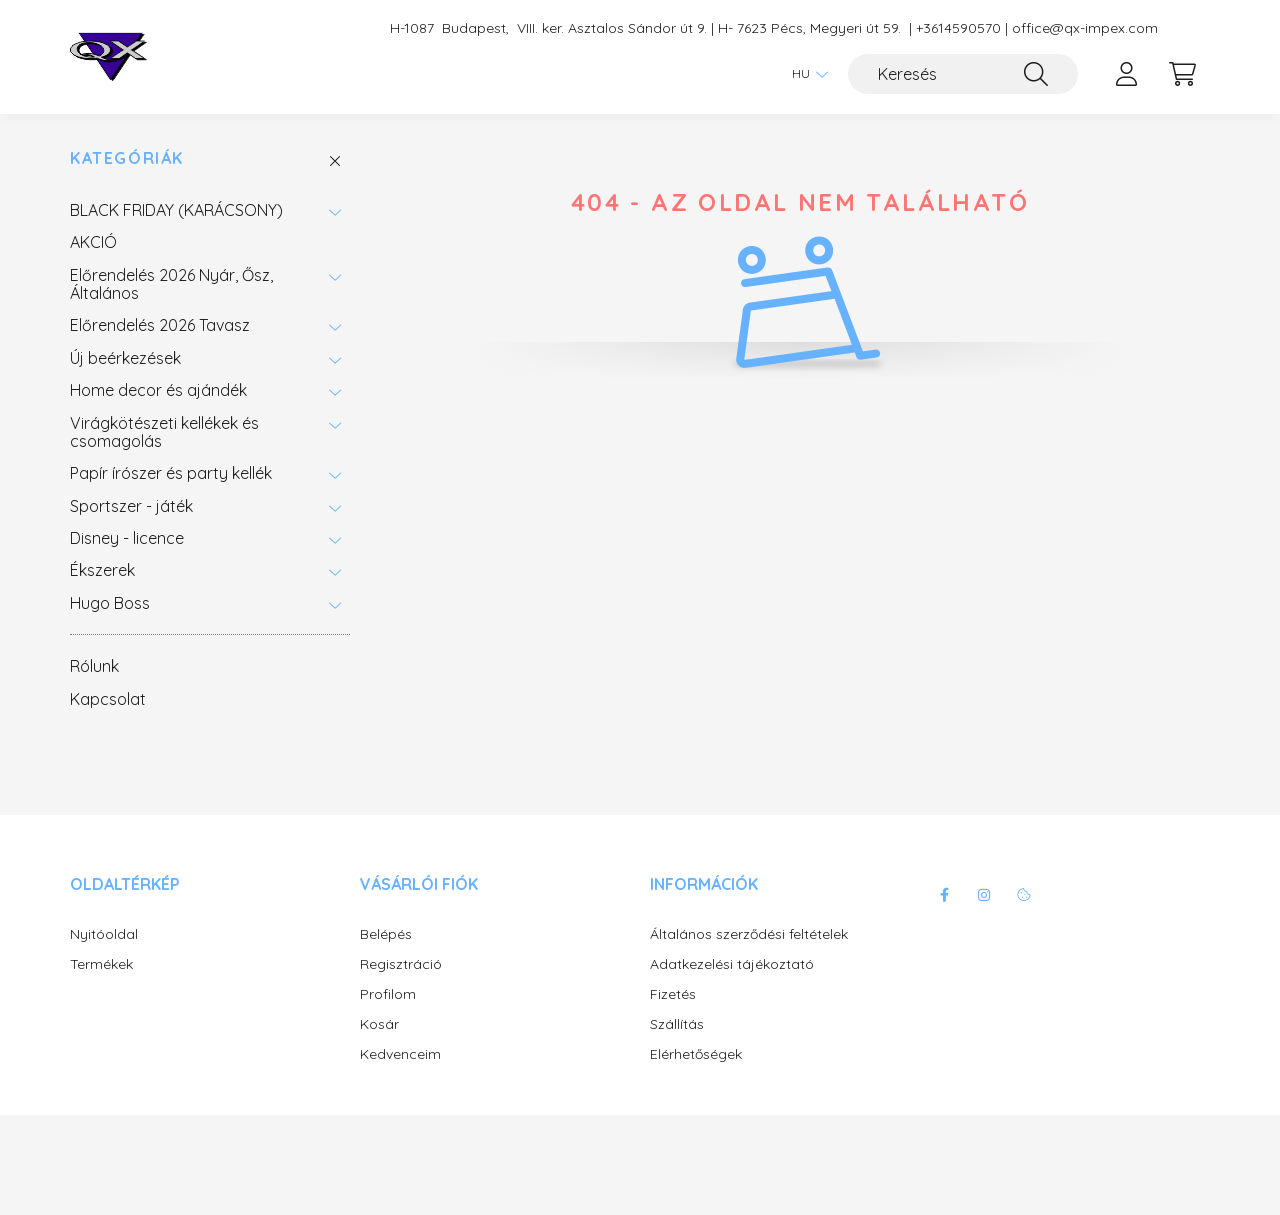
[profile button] (1126, 74)
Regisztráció (401, 964)
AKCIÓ (93, 242)
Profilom (388, 994)
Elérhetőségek (696, 1054)
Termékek (101, 964)
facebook (944, 895)
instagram (984, 895)
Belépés (386, 934)
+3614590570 (958, 28)
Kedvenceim (400, 1054)
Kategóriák (127, 158)
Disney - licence (127, 538)
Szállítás (677, 1024)
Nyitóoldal (104, 934)
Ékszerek (102, 570)
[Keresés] (963, 74)
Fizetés (673, 994)
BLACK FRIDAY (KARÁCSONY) (176, 210)
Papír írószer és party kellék (171, 473)
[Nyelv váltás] (805, 74)
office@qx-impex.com (1085, 28)
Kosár (379, 1024)
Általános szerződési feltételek (749, 934)
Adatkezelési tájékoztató (732, 964)
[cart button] (1182, 74)
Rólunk (94, 666)
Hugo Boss (110, 603)
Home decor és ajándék (158, 390)
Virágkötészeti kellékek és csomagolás (164, 432)
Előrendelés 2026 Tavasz (160, 325)
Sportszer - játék (131, 506)
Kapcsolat (108, 699)
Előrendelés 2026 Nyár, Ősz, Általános (171, 284)
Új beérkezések (125, 358)
